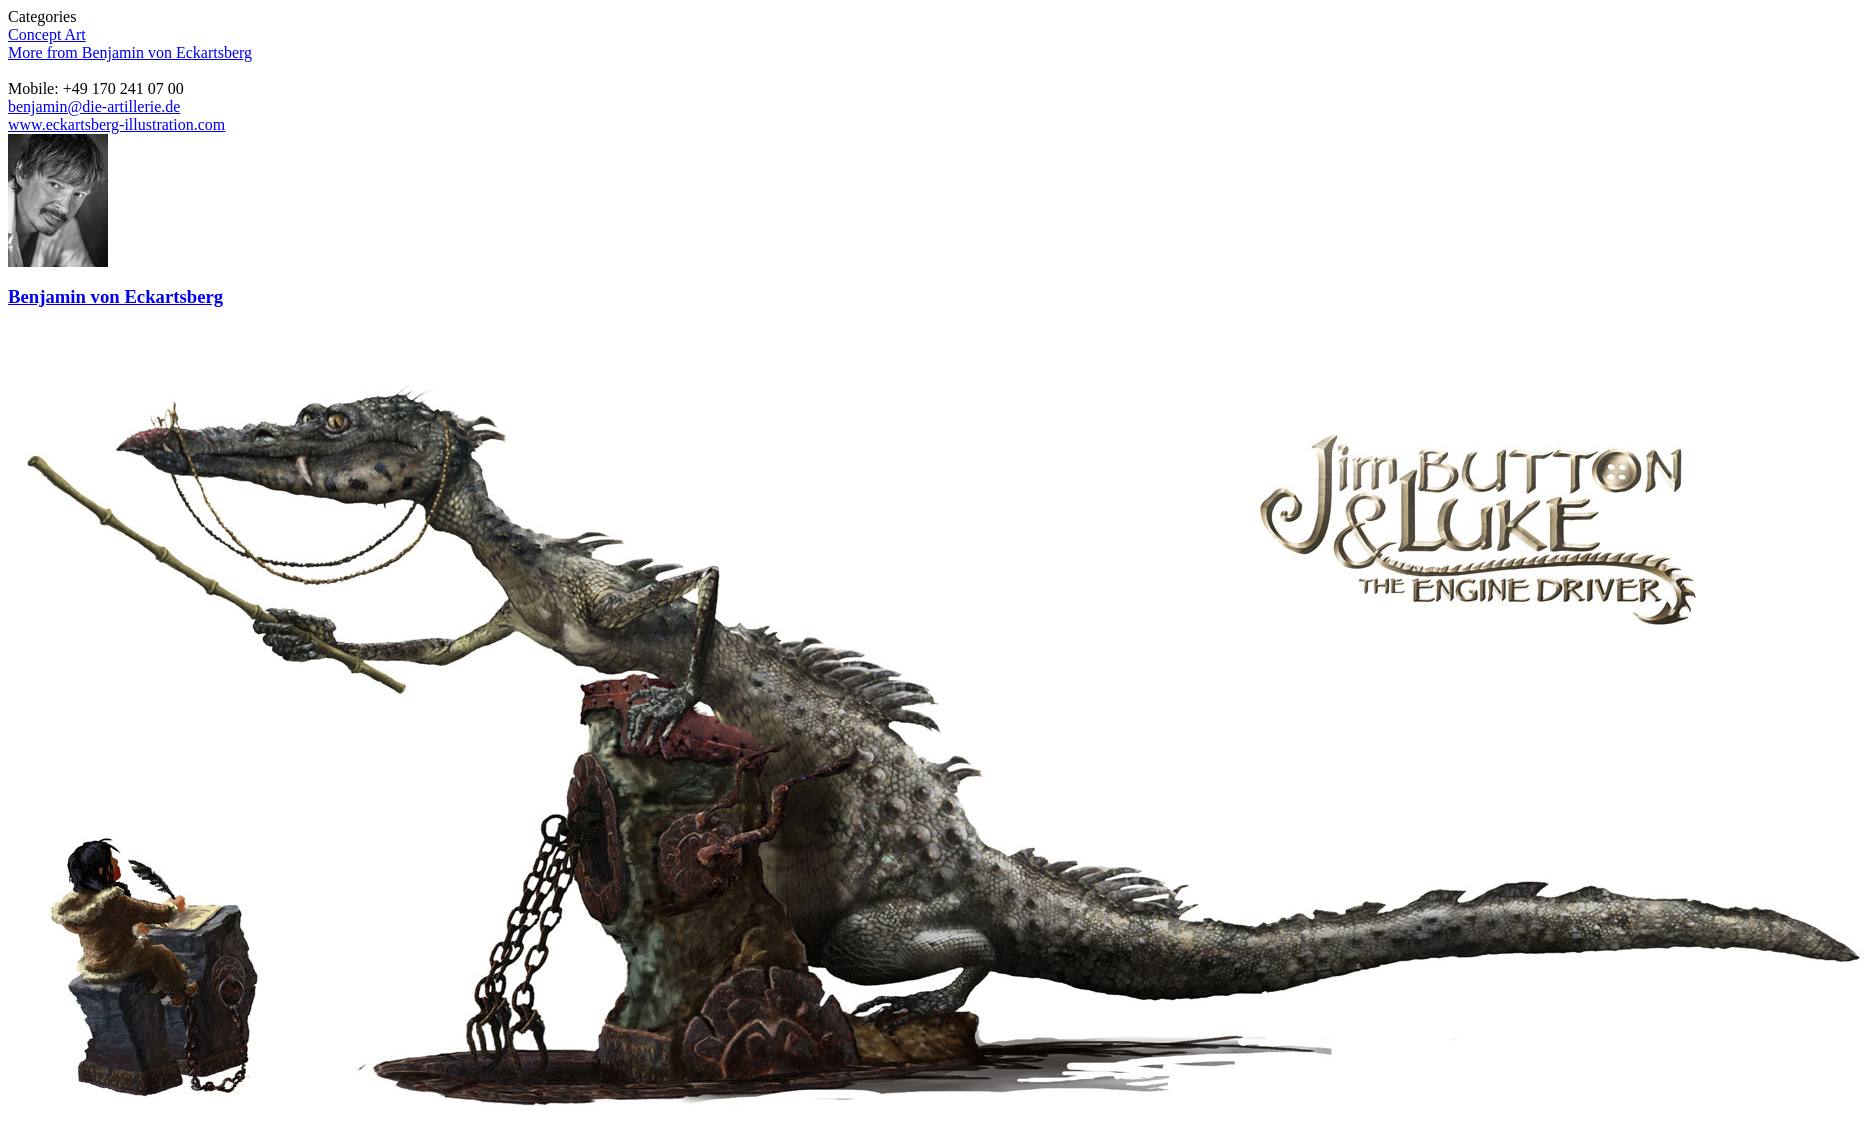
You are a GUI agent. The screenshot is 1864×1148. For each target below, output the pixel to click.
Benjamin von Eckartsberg (115, 296)
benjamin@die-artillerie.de (94, 106)
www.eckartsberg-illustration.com (116, 124)
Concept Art (47, 34)
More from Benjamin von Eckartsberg (130, 52)
